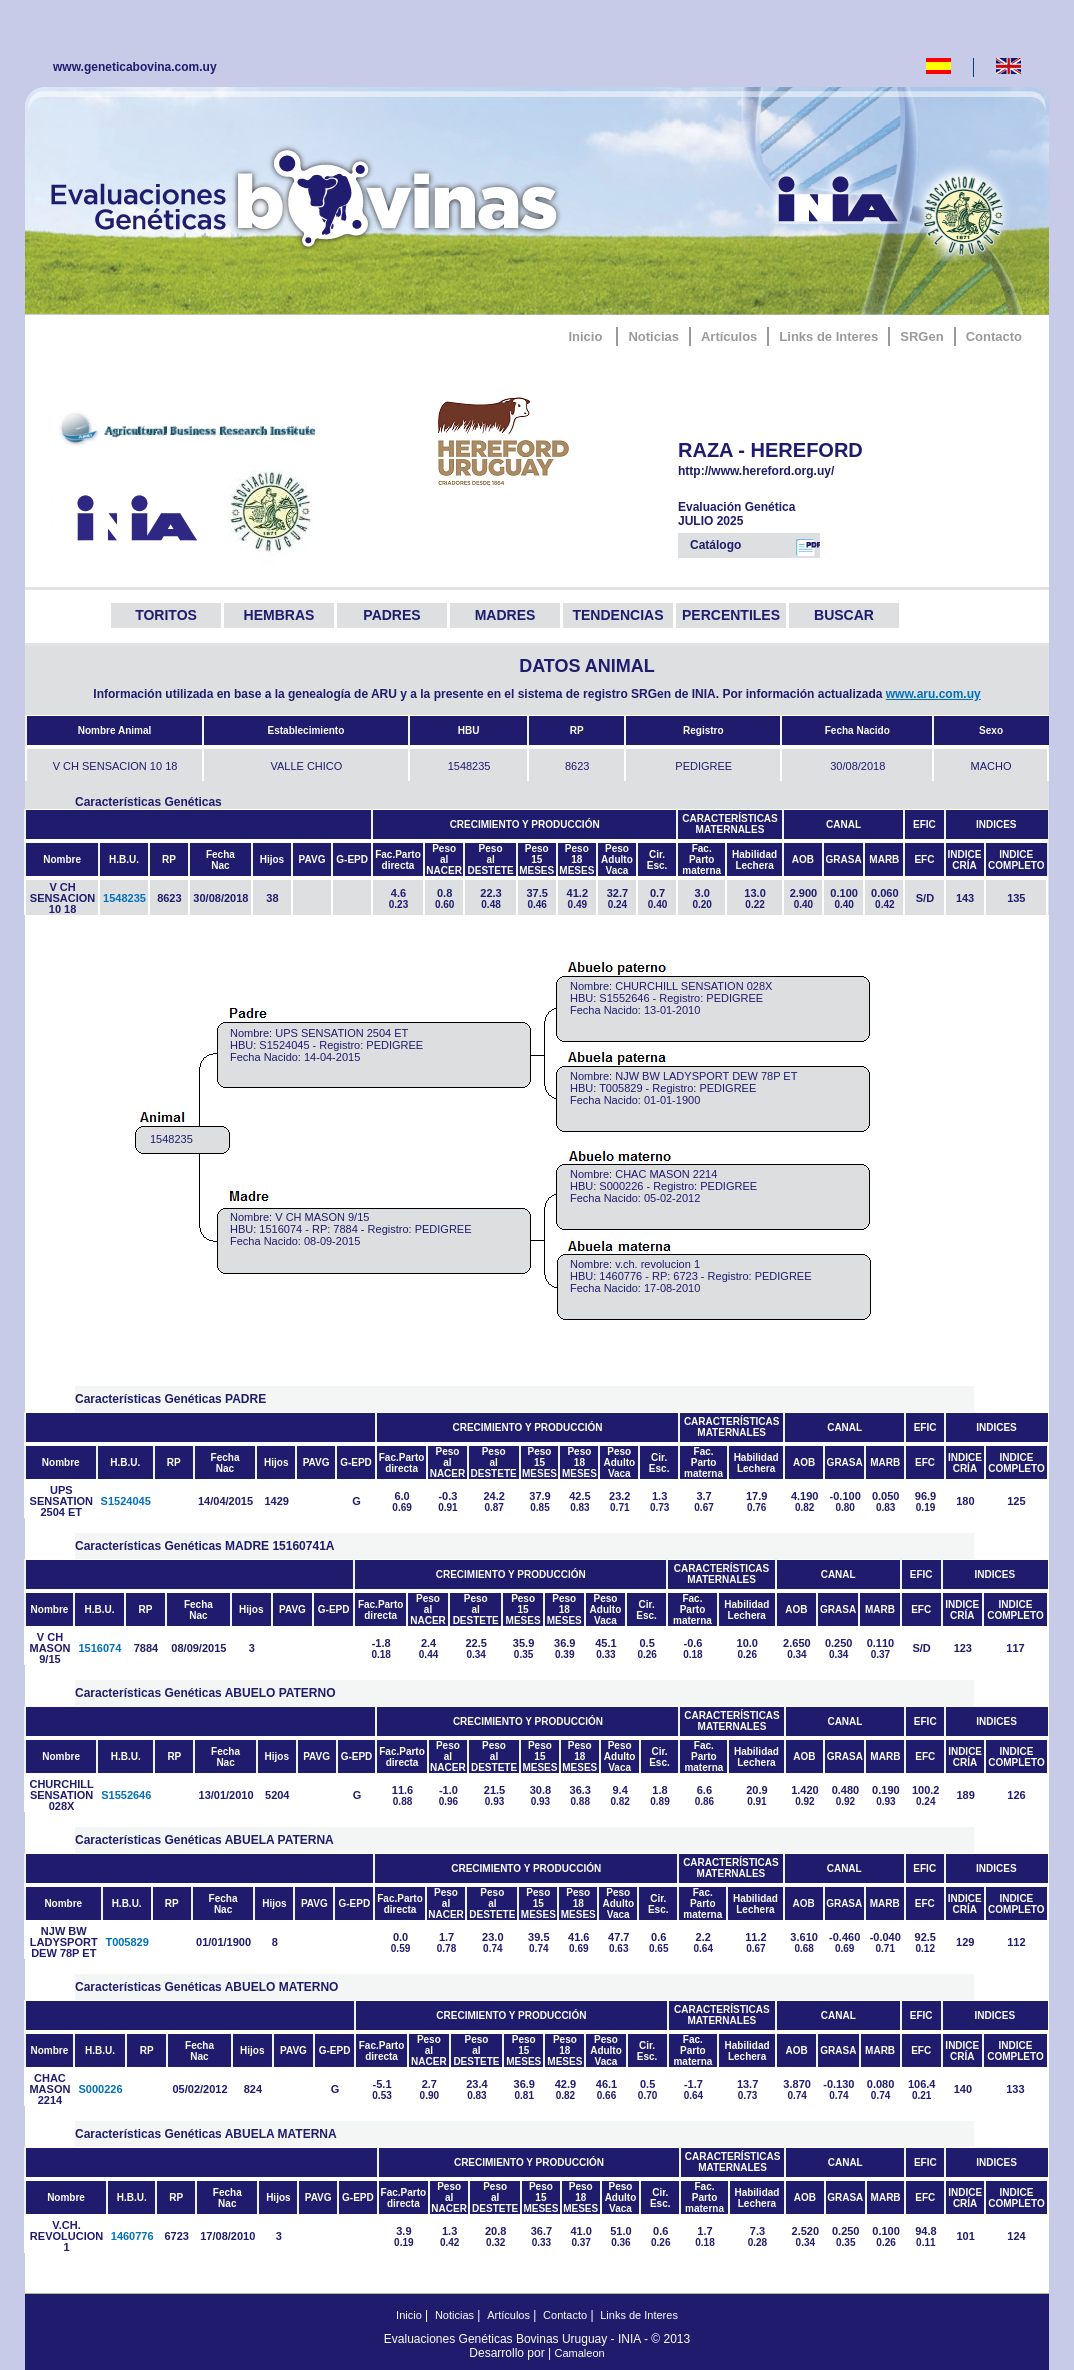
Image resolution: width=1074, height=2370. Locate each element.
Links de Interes (828, 336)
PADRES (391, 615)
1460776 (132, 2236)
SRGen (921, 336)
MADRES (505, 615)
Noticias (653, 336)
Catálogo (755, 547)
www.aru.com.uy (933, 694)
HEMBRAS (279, 615)
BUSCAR (844, 615)
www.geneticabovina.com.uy (135, 67)
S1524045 (126, 1501)
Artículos (729, 336)
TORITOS (166, 615)
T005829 (126, 1942)
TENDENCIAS (617, 615)
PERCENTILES (731, 615)
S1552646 (126, 1795)
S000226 (100, 2089)
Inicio (585, 336)
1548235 (124, 898)
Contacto (994, 336)
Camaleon (580, 2353)
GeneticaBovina (309, 195)
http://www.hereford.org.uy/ (784, 471)
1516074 (99, 1648)
